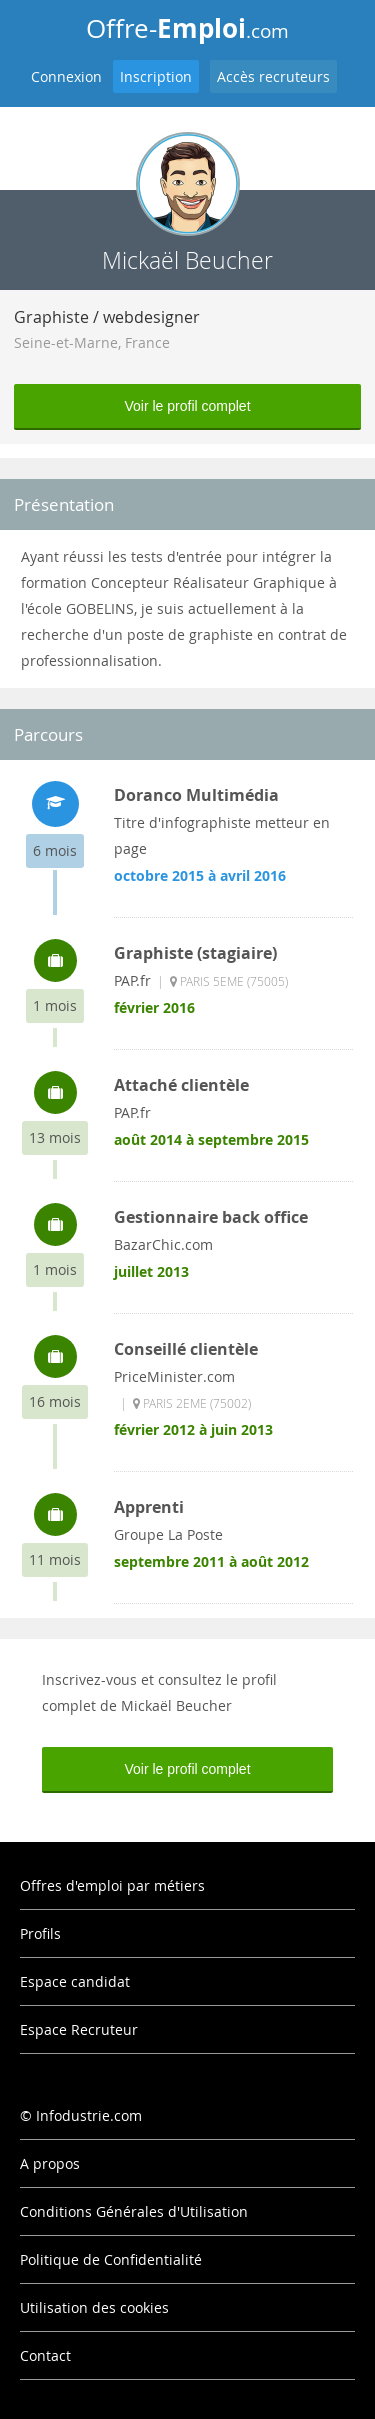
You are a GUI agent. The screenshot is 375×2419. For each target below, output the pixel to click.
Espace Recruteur (79, 2029)
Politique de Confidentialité (111, 2259)
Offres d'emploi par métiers (112, 1885)
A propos (50, 2163)
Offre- (187, 28)
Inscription (156, 76)
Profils (40, 1933)
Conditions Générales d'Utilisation (134, 2211)
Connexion (66, 76)
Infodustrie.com (89, 2115)
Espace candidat (75, 1981)
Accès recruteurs (273, 76)
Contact (45, 2355)
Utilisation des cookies (94, 2307)
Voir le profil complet (187, 406)
